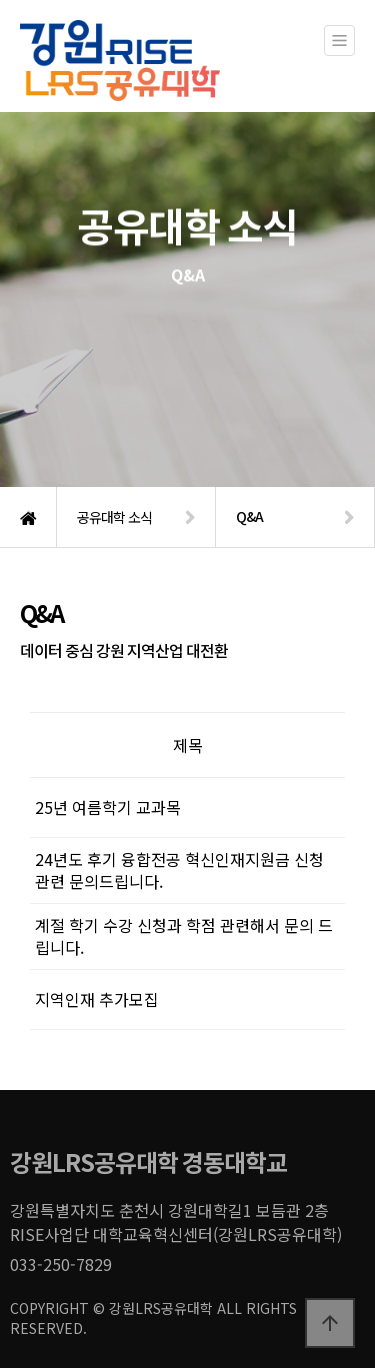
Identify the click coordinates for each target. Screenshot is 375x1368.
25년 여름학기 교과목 (108, 807)
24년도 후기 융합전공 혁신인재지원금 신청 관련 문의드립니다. (179, 870)
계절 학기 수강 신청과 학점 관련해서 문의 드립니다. (184, 936)
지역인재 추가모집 (97, 999)
